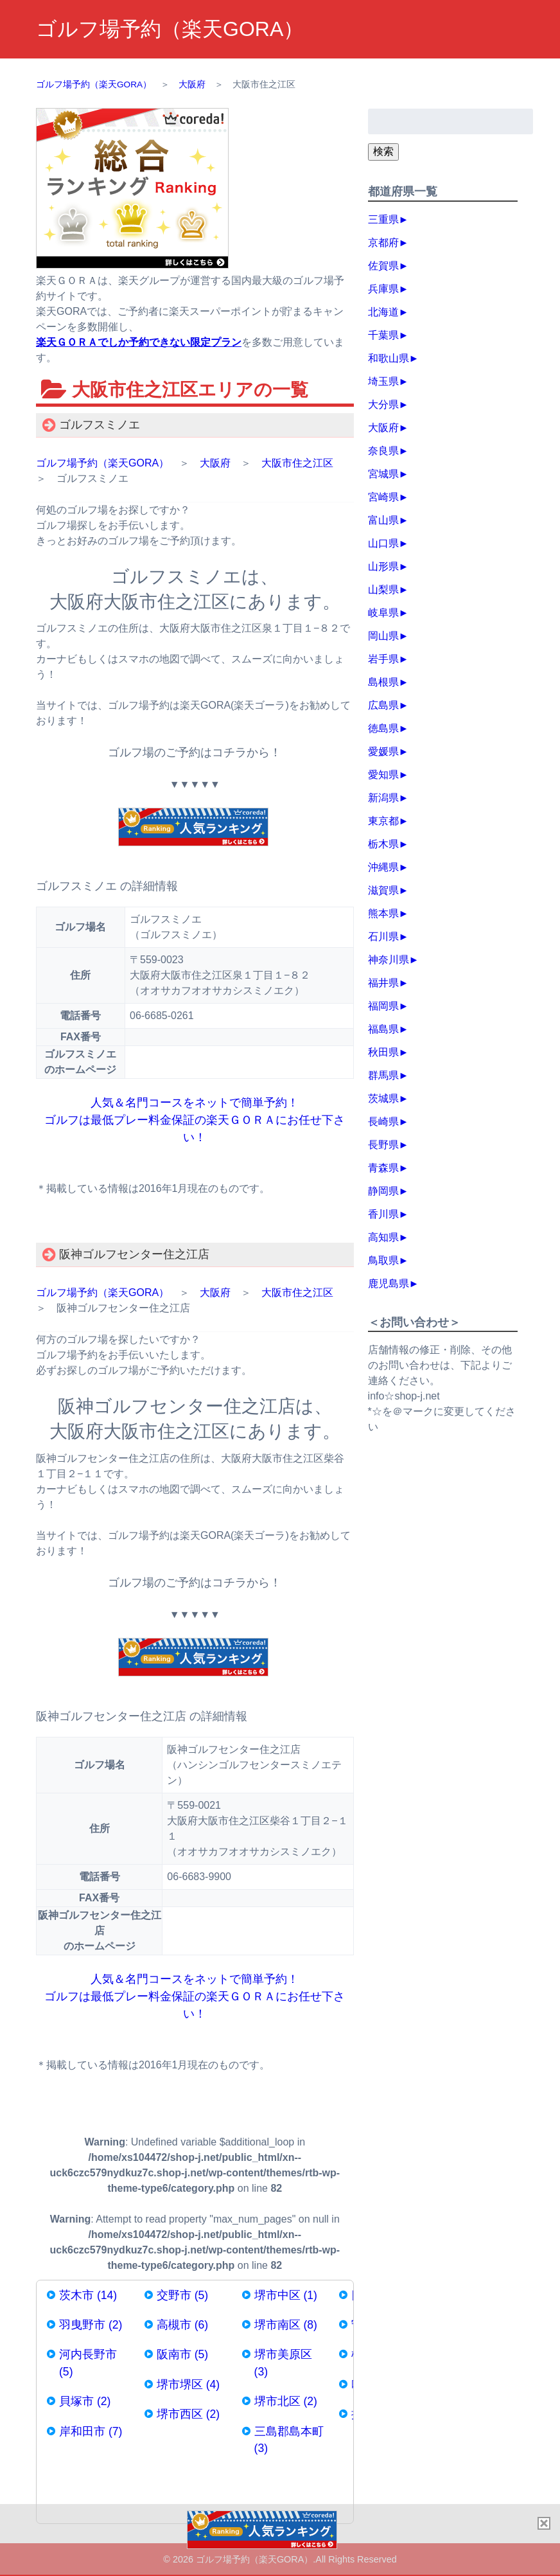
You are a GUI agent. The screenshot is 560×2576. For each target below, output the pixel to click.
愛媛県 (383, 751)
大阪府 (215, 462)
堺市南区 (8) (285, 2324)
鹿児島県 (388, 1283)
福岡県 (383, 1005)
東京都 (383, 820)
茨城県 (383, 1098)
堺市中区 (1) (285, 2295)
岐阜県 (383, 612)
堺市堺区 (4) (188, 2384)
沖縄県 (383, 867)
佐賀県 (383, 265)
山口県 (383, 543)
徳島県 (383, 728)
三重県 (383, 219)
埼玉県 (383, 381)
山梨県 (383, 589)
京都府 (383, 242)
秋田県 (383, 1052)
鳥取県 (383, 1260)
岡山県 (383, 635)
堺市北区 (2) (285, 2401)
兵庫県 (383, 288)
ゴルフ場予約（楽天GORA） (170, 28)
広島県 (383, 705)
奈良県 (383, 450)
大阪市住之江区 (297, 462)
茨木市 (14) (88, 2295)
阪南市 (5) (182, 2354)
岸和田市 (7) (90, 2431)
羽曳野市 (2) (90, 2324)
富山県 (383, 520)
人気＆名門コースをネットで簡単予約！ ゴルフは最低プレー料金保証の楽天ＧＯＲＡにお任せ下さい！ (194, 1120)
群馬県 (383, 1075)
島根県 (383, 682)
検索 (383, 151)
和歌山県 (388, 358)
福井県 (383, 982)
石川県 (383, 936)
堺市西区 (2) (188, 2414)
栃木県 (383, 844)
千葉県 (383, 335)
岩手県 (383, 658)
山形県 (383, 566)
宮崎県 (383, 497)
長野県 (383, 1144)
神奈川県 (388, 959)
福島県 (383, 1029)
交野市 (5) (182, 2295)
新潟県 (383, 797)
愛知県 (383, 774)
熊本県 (383, 913)
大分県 (383, 404)
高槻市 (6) (182, 2324)
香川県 (383, 1214)
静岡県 (383, 1191)
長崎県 (383, 1121)
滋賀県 (383, 890)
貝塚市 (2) (84, 2401)
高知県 (383, 1237)
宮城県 (383, 473)
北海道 (383, 311)
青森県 (383, 1167)
